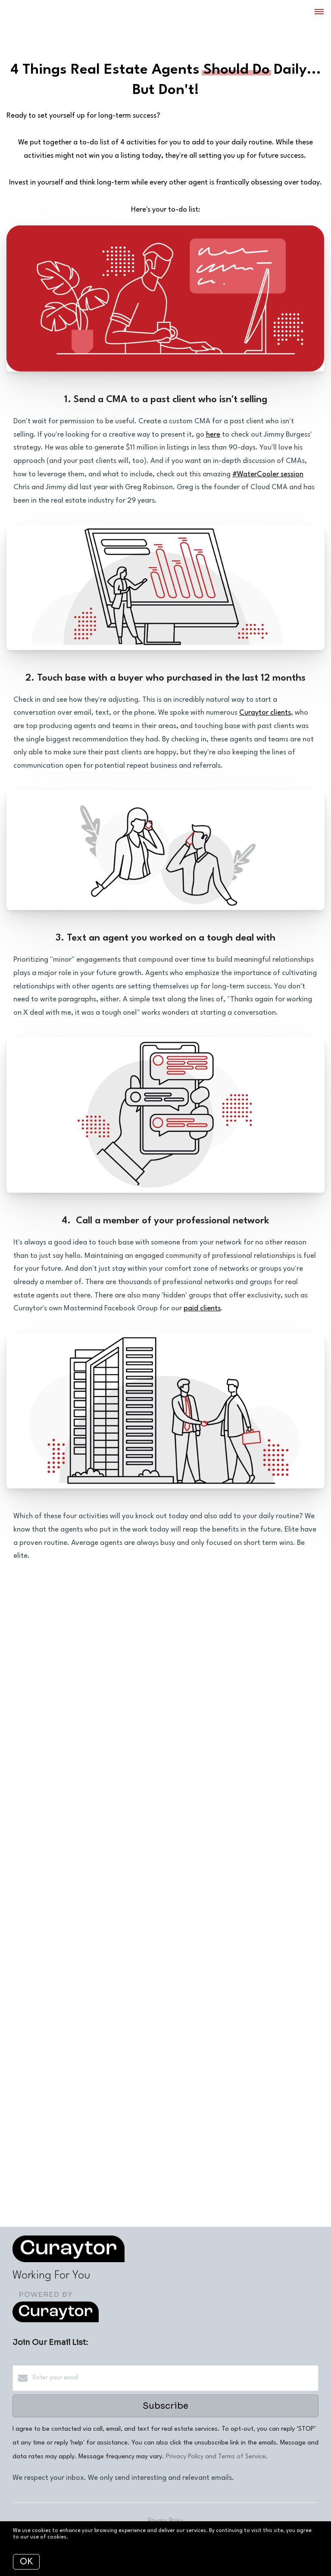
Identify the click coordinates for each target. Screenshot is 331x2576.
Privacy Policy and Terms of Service (215, 2457)
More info (81, 2537)
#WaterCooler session (267, 474)
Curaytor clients (265, 712)
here (213, 434)
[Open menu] (319, 12)
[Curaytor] (55, 2321)
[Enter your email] (174, 2378)
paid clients (202, 1308)
